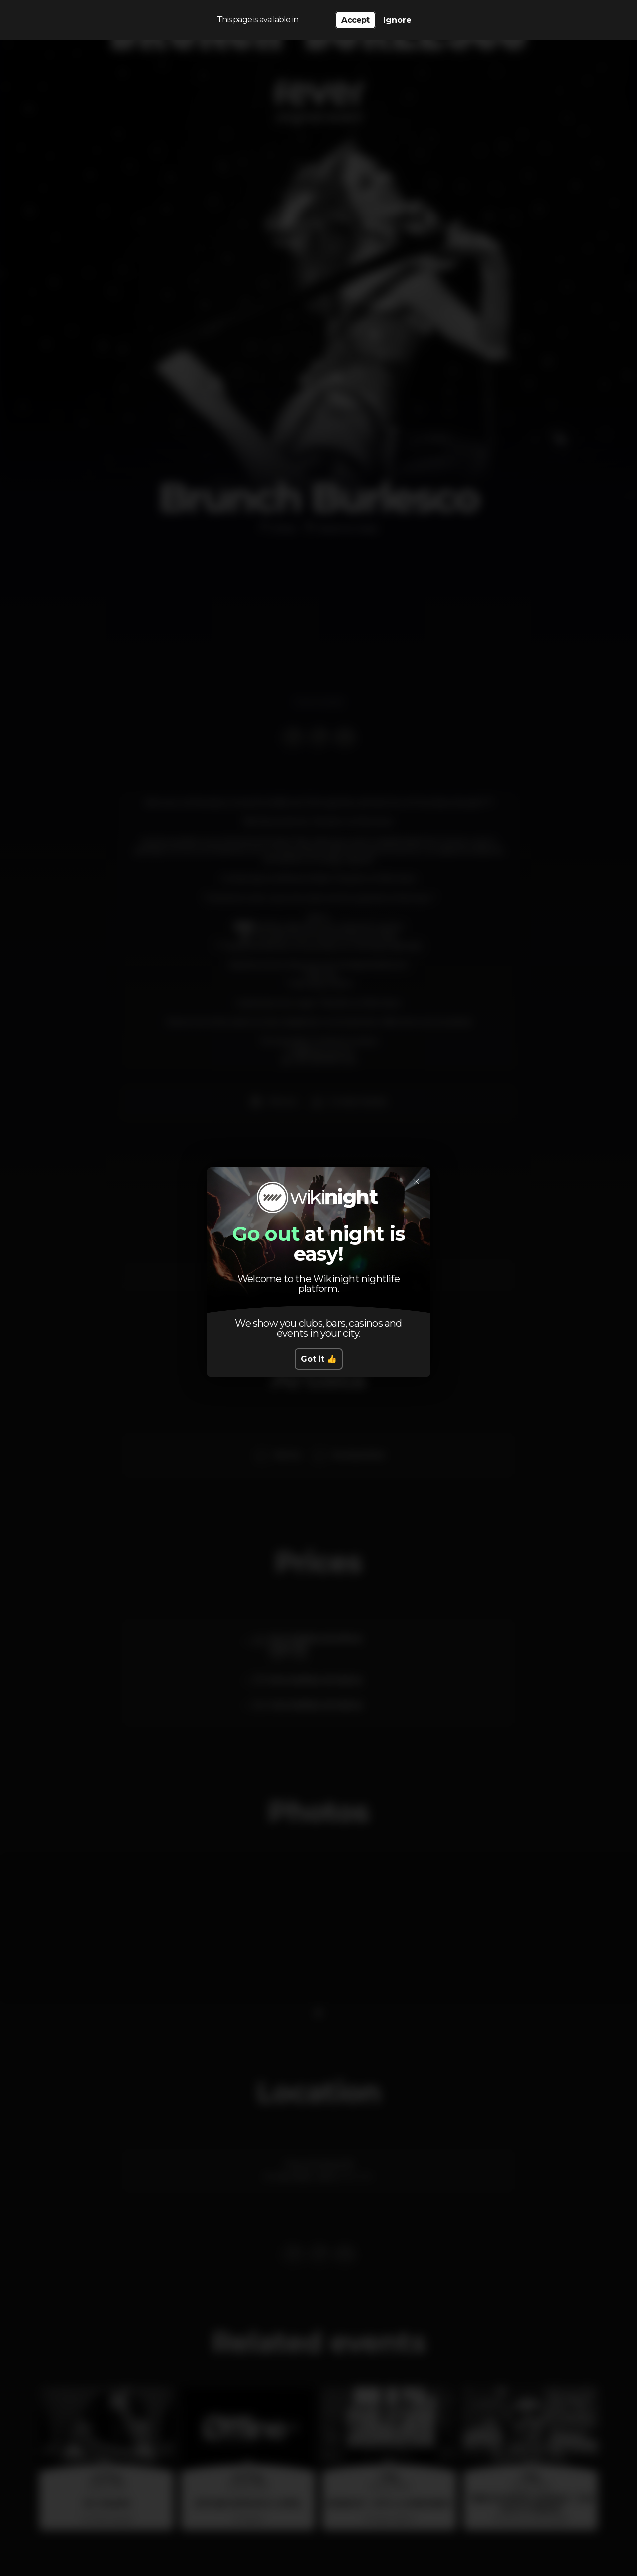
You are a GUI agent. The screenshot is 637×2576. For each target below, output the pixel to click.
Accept (355, 20)
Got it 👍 (319, 1359)
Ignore (397, 20)
